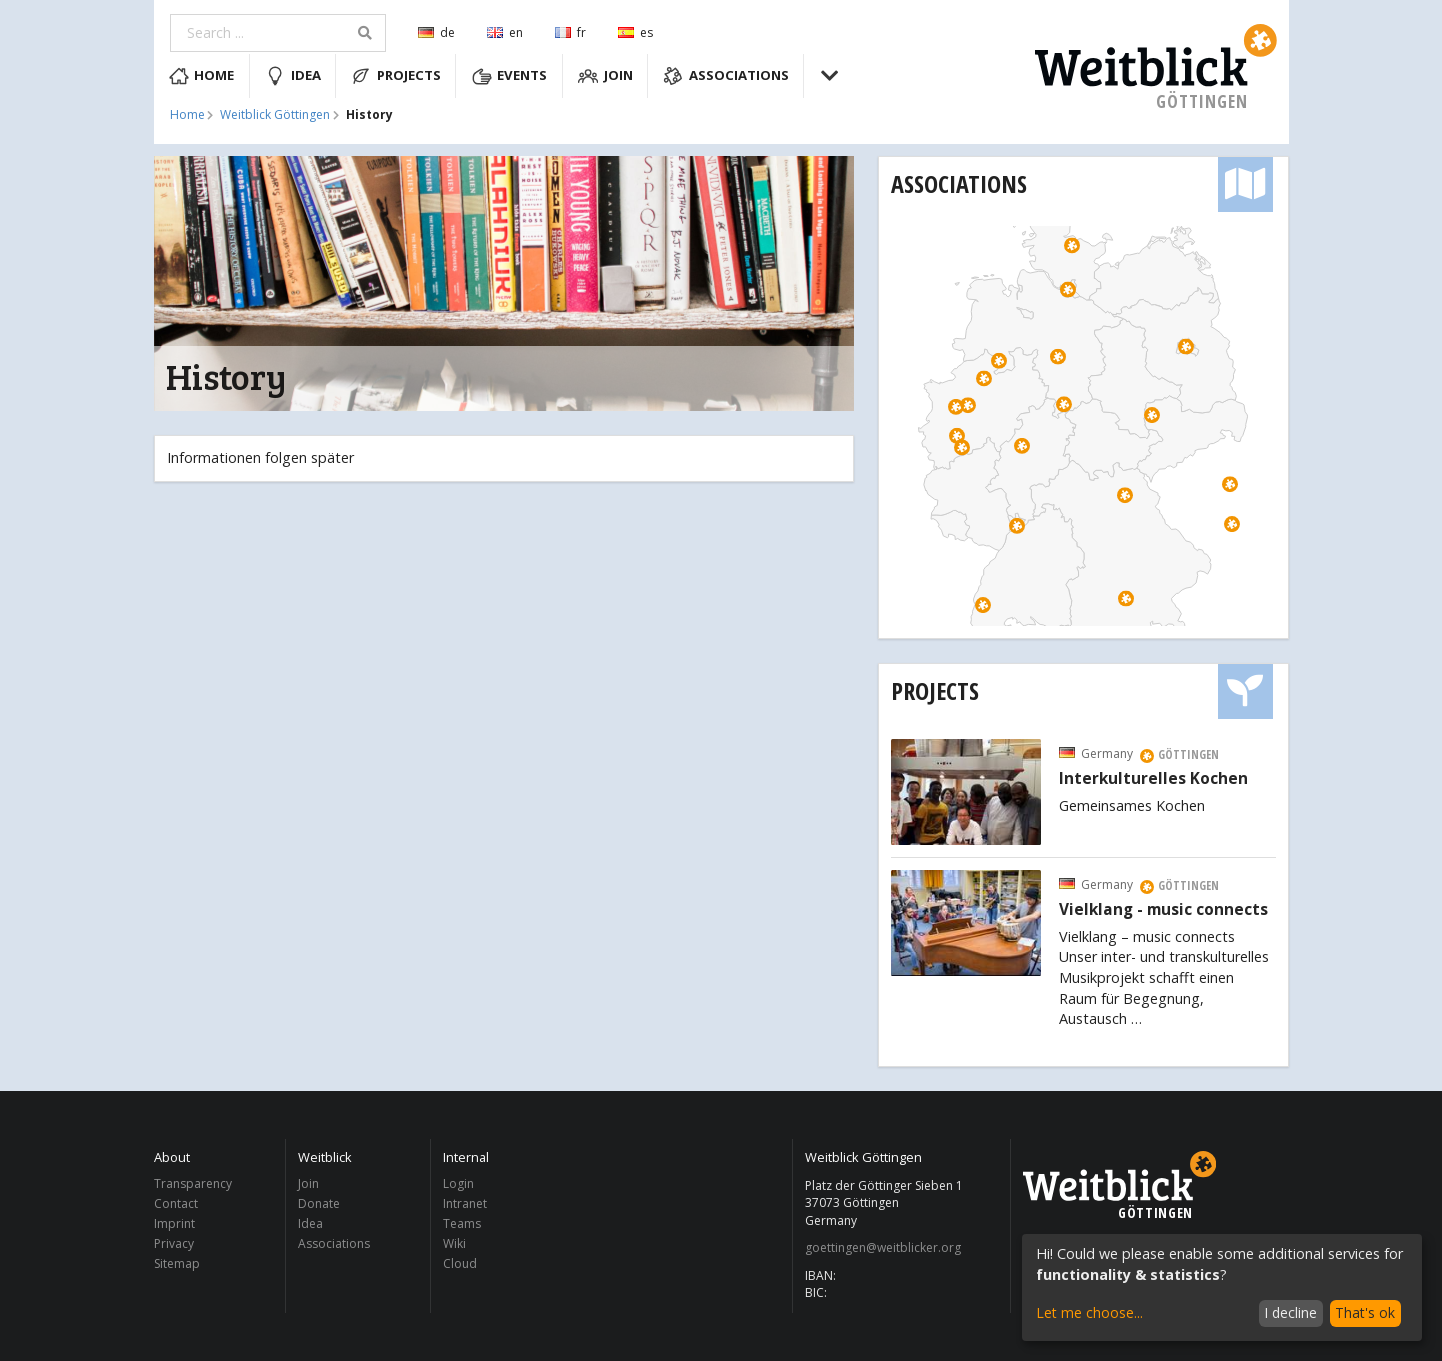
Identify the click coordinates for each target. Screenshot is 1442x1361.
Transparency (193, 1184)
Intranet (465, 1203)
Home (202, 76)
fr (570, 32)
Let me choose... (1089, 1312)
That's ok (1365, 1312)
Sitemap (177, 1263)
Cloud (460, 1263)
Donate (319, 1203)
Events (510, 76)
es (635, 32)
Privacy (174, 1243)
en (505, 32)
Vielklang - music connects (1163, 910)
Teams (462, 1223)
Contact (176, 1203)
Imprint (174, 1223)
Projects (396, 76)
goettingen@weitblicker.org (883, 1248)
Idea (293, 76)
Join (605, 76)
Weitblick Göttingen (275, 115)
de (436, 32)
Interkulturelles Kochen (1153, 779)
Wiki (454, 1243)
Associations (726, 76)
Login (458, 1184)
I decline (1290, 1312)
